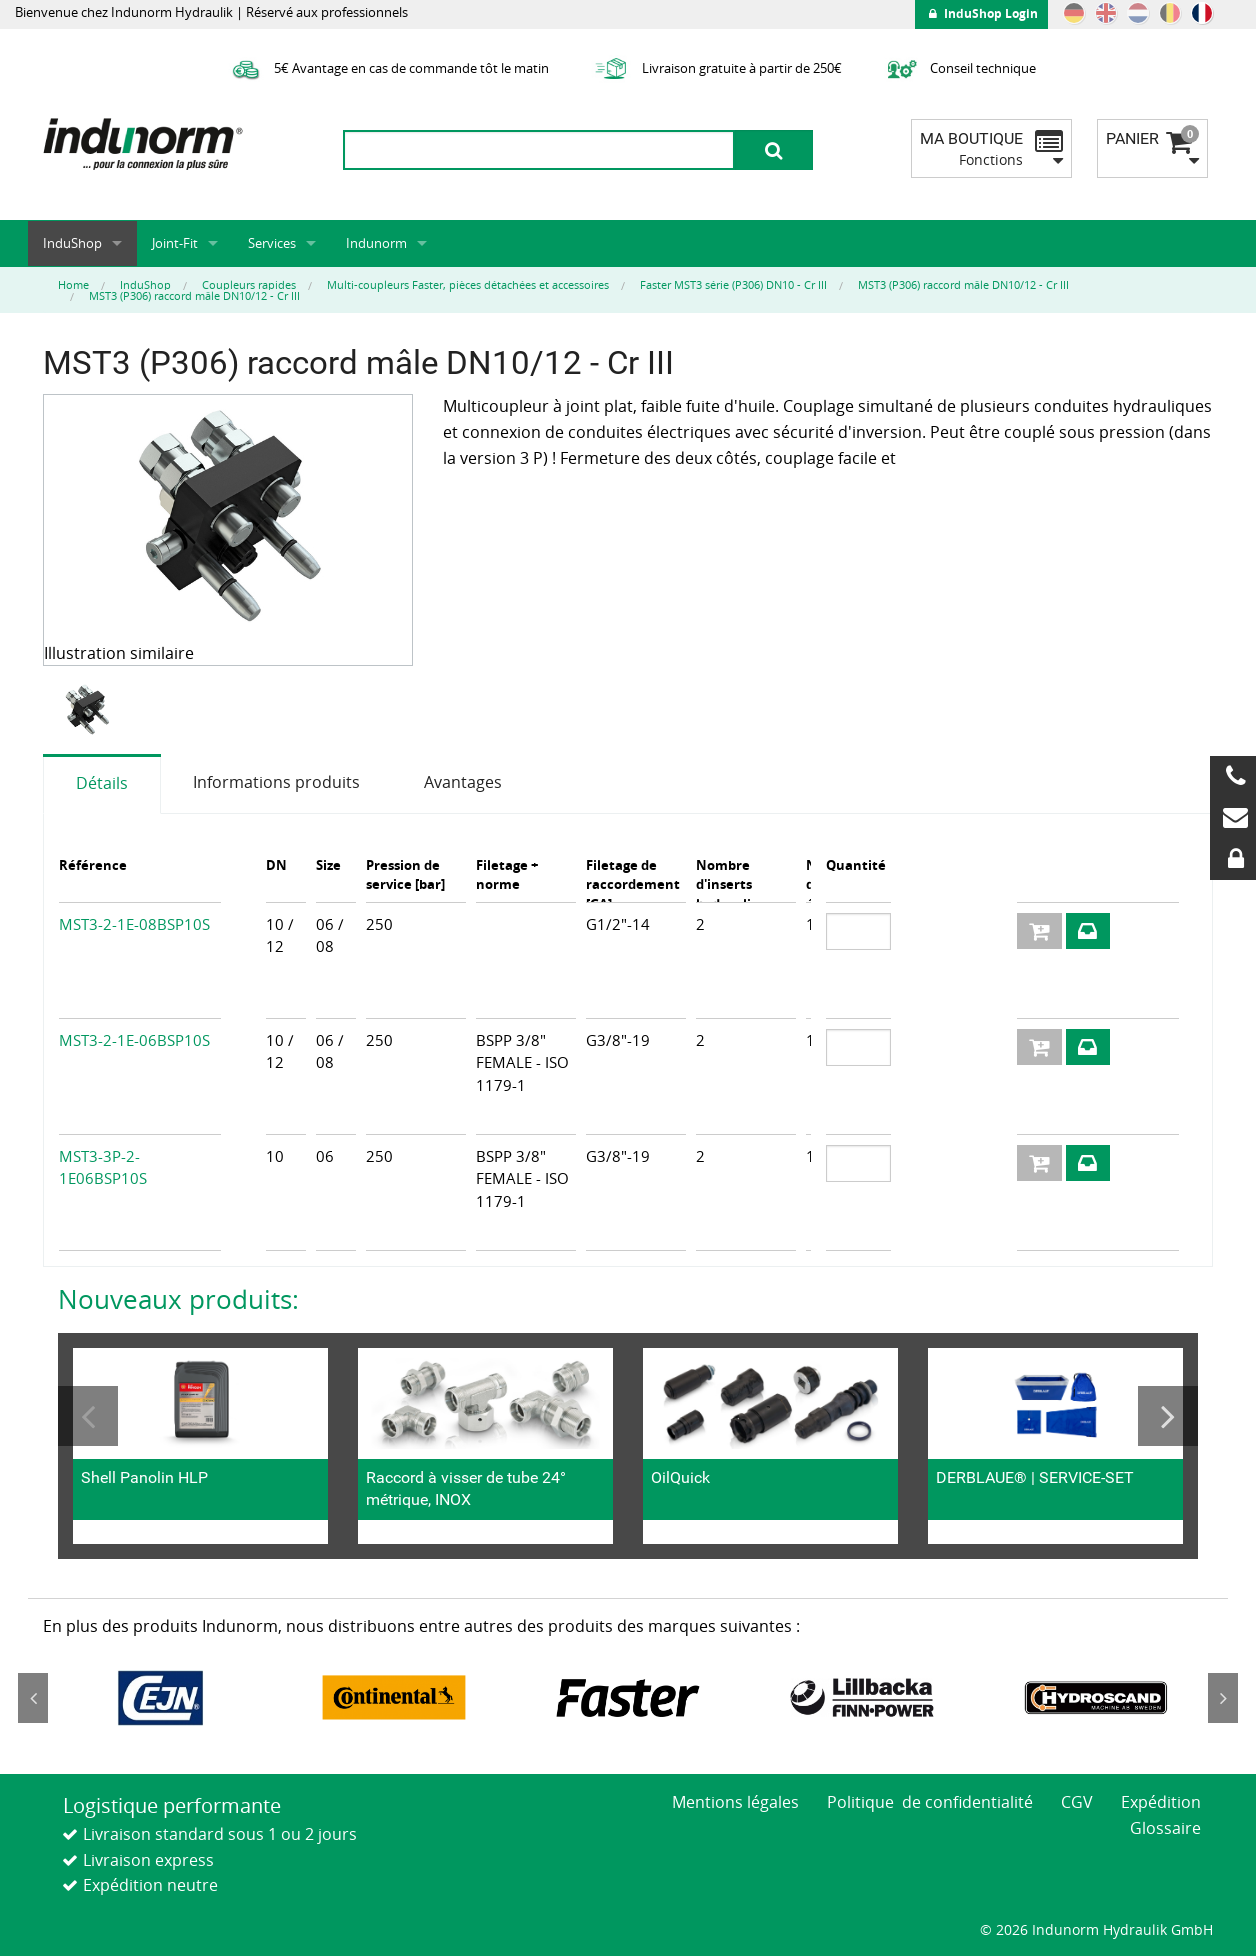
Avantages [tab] (463, 782)
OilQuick (680, 1477)
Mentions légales (735, 1802)
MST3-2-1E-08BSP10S (134, 924)
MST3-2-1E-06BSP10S (134, 1040)
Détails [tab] (102, 783)
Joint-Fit (175, 243)
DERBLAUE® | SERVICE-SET (1035, 1477)
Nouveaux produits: (178, 1299)
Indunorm (376, 243)
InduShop (72, 243)
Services (272, 243)
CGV (1077, 1802)
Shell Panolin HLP (144, 1477)
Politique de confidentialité (930, 1802)
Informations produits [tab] (276, 782)
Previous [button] (88, 1416)
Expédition (1161, 1802)
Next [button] (1168, 1416)
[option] (89, 710)
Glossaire (1165, 1828)
